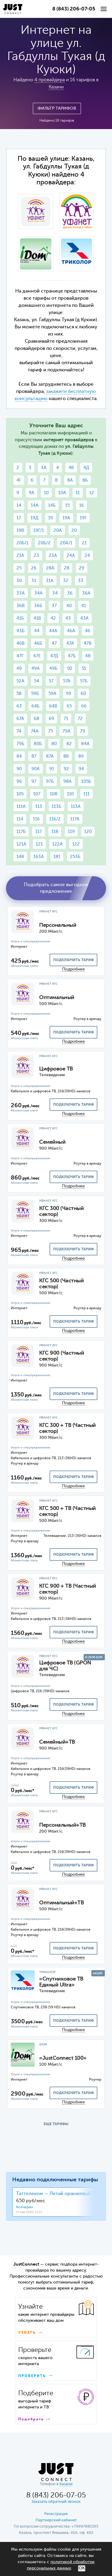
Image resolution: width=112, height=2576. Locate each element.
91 (51, 769)
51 (84, 668)
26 (33, 568)
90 (19, 769)
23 (36, 555)
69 (51, 718)
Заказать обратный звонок (56, 2502)
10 (46, 493)
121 (39, 844)
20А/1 (66, 543)
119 (71, 831)
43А (84, 618)
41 (83, 606)
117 (38, 831)
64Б (35, 706)
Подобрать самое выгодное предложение (56, 888)
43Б (20, 631)
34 (55, 593)
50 (69, 668)
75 (50, 731)
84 (19, 756)
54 (36, 681)
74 (18, 731)
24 (87, 555)
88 (66, 756)
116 (36, 819)
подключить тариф (73, 960)
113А (76, 806)
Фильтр (57, 108)
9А (31, 493)
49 (19, 668)
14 (18, 505)
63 (19, 706)
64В (53, 706)
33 (80, 580)
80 (54, 744)
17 (18, 518)
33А (20, 593)
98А (67, 781)
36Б (38, 606)
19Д (34, 518)
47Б (72, 656)
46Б (38, 643)
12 (91, 493)
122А (57, 844)
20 (74, 530)
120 (88, 831)
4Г (18, 480)
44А (53, 631)
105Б (86, 781)
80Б (38, 744)
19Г (83, 518)
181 (56, 856)
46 (87, 631)
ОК (82, 2568)
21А (20, 555)
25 (19, 568)
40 (69, 606)
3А (44, 467)
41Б (20, 618)
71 (66, 718)
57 (51, 681)
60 (83, 693)
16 (81, 505)
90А (35, 769)
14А (35, 505)
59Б (35, 693)
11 (78, 493)
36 (70, 593)
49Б (53, 668)
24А (71, 555)
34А (38, 593)
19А (66, 518)
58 (19, 693)
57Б (84, 681)
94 (81, 769)
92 (66, 769)
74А (35, 731)
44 (36, 631)
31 (33, 580)
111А (21, 806)
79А (66, 731)
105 (20, 794)
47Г (20, 656)
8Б (85, 480)
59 (68, 693)
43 (68, 618)
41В (37, 618)
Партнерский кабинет (56, 2520)
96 (19, 781)
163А (38, 856)
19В (20, 530)
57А (66, 681)
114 (19, 819)
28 (66, 568)
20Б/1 (22, 543)
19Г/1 (38, 530)
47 (54, 643)
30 (19, 580)
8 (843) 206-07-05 (73, 9)
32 (65, 580)
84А (85, 744)
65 (69, 706)
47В (87, 643)
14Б (52, 505)
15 (67, 505)
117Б (21, 831)
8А (70, 480)
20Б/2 (44, 543)
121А (21, 844)
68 (36, 718)
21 (84, 543)
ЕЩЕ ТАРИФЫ (56, 2124)
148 (20, 856)
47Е (37, 656)
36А (86, 593)
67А (20, 718)
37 (54, 606)
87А (50, 756)
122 (76, 844)
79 (82, 731)
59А (52, 693)
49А (35, 668)
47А (70, 643)
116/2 (55, 819)
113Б (56, 806)
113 (38, 806)
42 (53, 618)
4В (71, 467)
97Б (50, 781)
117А (74, 819)
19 (50, 518)
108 (53, 794)
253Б (75, 856)
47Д (54, 656)
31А (49, 580)
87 (33, 756)
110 (70, 794)
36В (20, 606)
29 (81, 568)
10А (62, 493)
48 (87, 656)
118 (54, 831)
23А (53, 555)
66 (84, 706)
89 (81, 756)
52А (20, 681)
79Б (20, 744)
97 (33, 781)
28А (50, 568)
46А (71, 631)
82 (69, 744)
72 (80, 718)
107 (36, 794)
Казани (56, 87)
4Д (86, 467)
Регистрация (56, 2514)
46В (20, 643)
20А (57, 530)
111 (86, 794)
